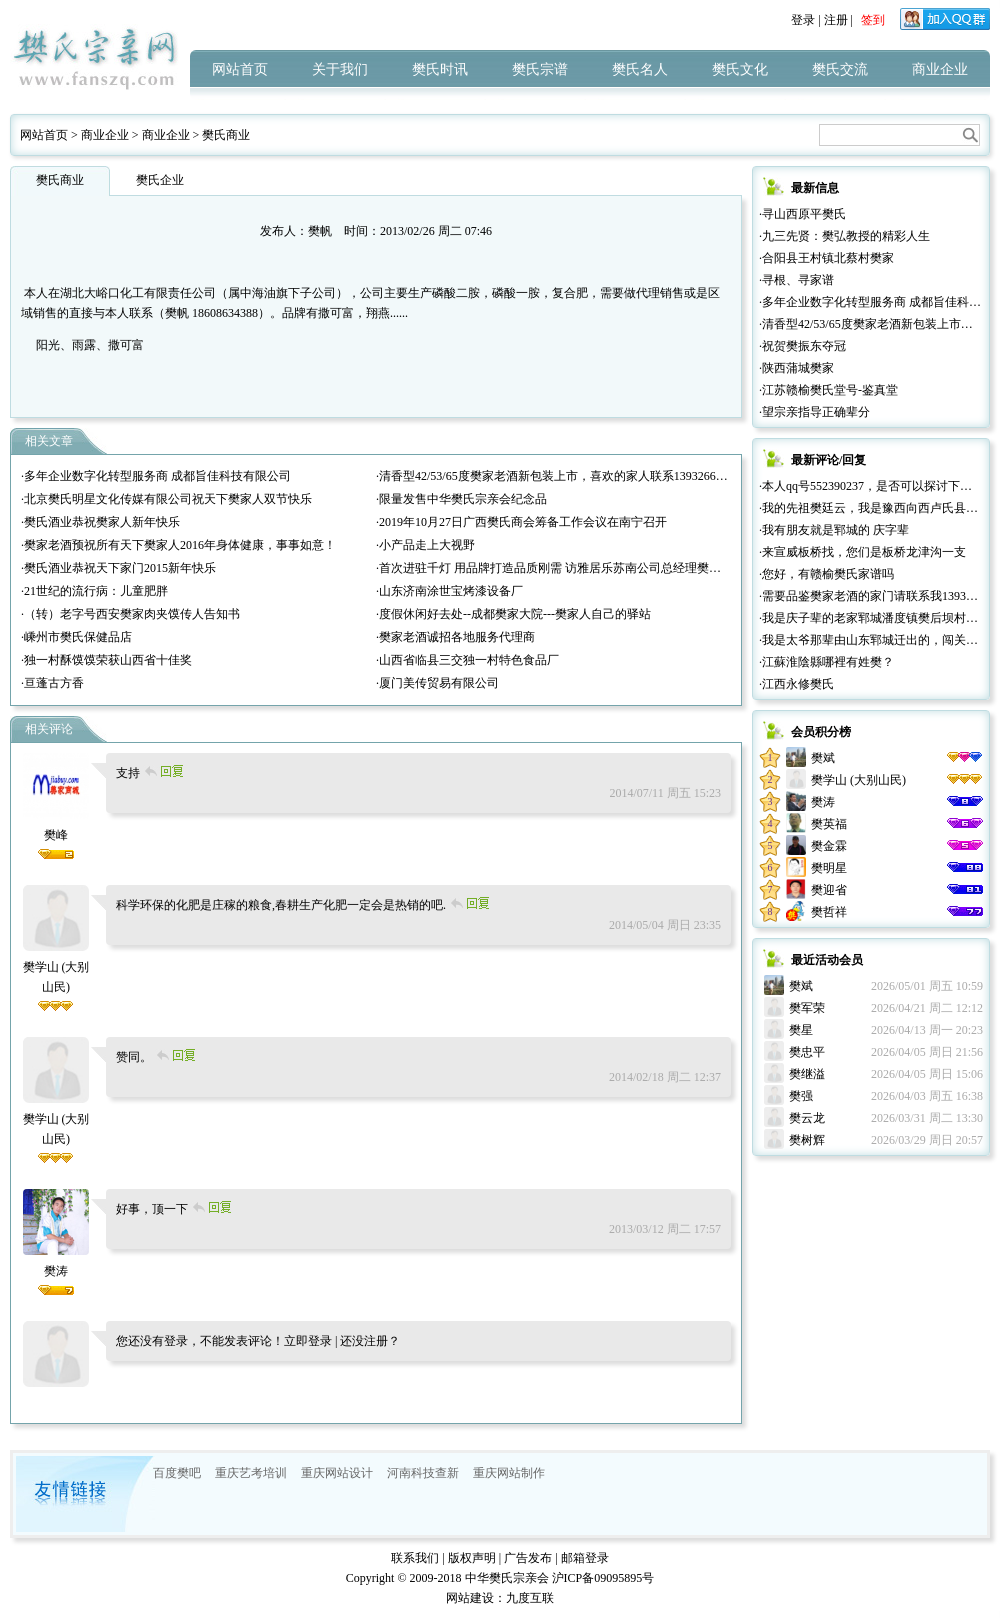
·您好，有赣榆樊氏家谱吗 (826, 574)
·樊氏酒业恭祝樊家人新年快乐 (100, 522)
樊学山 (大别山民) (56, 967)
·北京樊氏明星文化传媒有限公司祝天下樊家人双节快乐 (166, 499)
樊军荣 (807, 1008)
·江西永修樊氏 (796, 684)
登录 (803, 20)
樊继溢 (807, 1074)
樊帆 (320, 231)
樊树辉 (807, 1140)
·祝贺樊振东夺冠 (802, 346)
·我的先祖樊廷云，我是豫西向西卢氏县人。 (874, 508)
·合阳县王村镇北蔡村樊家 (826, 258)
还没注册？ (370, 1341)
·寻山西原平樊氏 (802, 214)
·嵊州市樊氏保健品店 (76, 637)
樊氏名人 (640, 69)
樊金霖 (829, 846)
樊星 (801, 1030)
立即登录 (308, 1341)
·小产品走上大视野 (425, 545)
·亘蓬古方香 (52, 683)
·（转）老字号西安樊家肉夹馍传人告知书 (130, 614)
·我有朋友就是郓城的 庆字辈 (834, 530)
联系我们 (415, 1558)
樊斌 (823, 758)
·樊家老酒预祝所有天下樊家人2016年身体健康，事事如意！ (178, 545)
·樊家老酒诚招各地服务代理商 (455, 637)
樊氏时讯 (440, 69)
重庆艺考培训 (251, 1473)
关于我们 (340, 69)
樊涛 (823, 802)
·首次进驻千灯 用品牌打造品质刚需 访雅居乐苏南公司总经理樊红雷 (554, 568)
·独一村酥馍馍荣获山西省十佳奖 (106, 660)
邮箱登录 (585, 1558)
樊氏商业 (226, 135)
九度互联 (530, 1598)
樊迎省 (829, 890)
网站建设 (470, 1598)
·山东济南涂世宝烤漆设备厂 (449, 591)
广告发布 (528, 1558)
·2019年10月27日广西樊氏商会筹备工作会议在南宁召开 (521, 522)
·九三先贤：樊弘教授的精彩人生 (844, 236)
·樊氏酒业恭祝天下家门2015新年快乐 (118, 568)
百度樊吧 (177, 1473)
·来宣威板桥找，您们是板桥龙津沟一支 (862, 552)
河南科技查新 (423, 1473)
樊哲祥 (829, 912)
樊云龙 (807, 1118)
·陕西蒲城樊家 (796, 368)
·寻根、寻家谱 (796, 280)
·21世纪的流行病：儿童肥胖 (94, 591)
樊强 (801, 1096)
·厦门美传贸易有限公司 (437, 683)
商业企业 (940, 69)
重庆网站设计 (337, 1473)
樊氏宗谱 (540, 69)
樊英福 (829, 824)
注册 (836, 20)
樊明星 (829, 868)
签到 (873, 20)
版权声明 (472, 1558)
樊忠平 (807, 1052)
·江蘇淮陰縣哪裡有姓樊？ (826, 662)
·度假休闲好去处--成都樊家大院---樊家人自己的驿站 (513, 614)
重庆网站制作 (509, 1473)
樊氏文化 (740, 69)
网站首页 (240, 69)
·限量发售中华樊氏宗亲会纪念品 (461, 499)
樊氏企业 (160, 180)
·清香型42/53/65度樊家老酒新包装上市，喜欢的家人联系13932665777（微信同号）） (600, 476)
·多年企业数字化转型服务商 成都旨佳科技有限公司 (156, 476)
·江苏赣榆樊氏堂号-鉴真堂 (828, 390)
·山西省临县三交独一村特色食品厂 (467, 660)
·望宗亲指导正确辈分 (814, 412)
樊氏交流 (840, 69)
